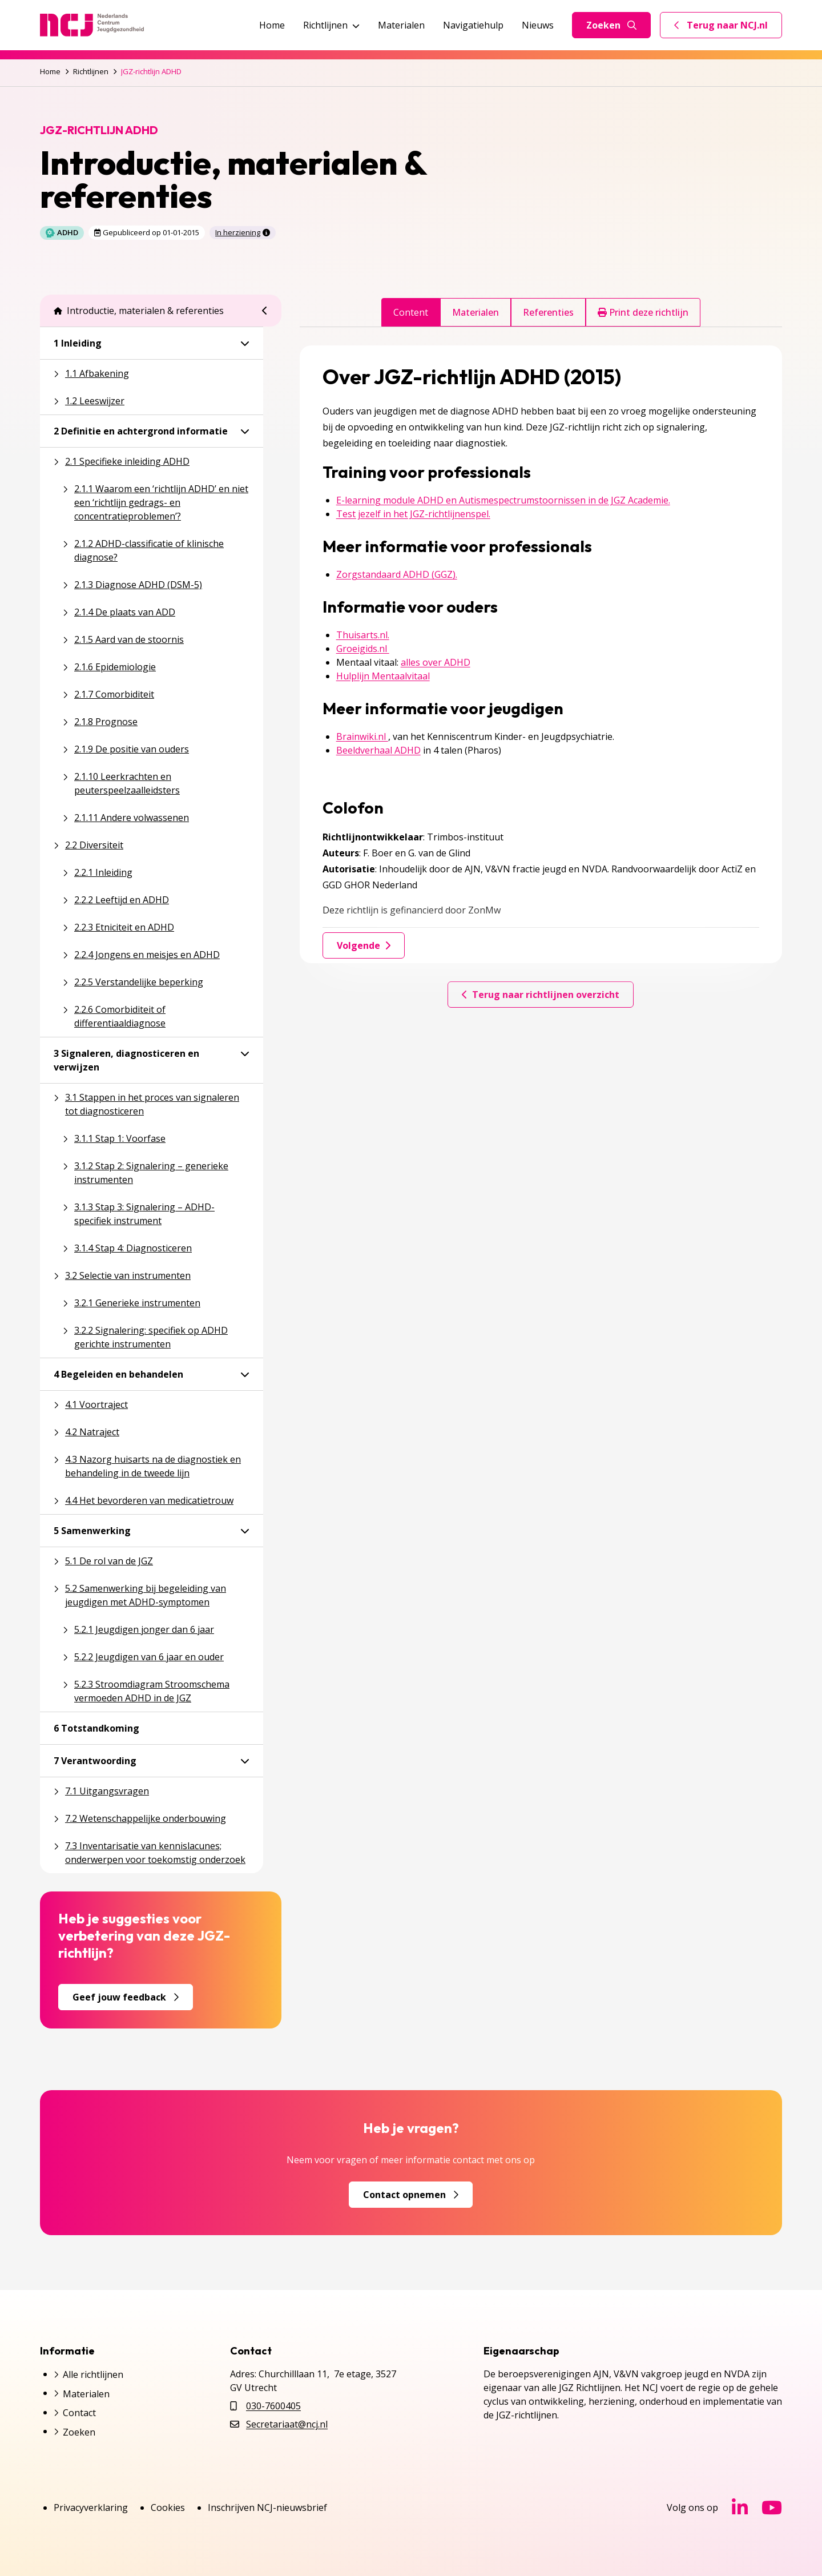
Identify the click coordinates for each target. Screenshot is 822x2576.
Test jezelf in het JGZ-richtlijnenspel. (413, 514)
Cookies (168, 2507)
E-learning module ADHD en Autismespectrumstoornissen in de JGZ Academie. (503, 500)
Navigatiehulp (473, 25)
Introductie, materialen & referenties (139, 310)
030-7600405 (273, 2406)
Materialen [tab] (475, 312)
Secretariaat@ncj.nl (287, 2424)
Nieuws (538, 25)
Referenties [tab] (548, 312)
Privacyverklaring (91, 2507)
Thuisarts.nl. (362, 635)
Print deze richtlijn (643, 312)
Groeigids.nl (362, 648)
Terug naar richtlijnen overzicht (540, 994)
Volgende (363, 945)
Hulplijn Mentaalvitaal (383, 676)
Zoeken (611, 25)
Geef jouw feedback (125, 1997)
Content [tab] (410, 312)
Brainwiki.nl (362, 736)
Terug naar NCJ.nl (728, 28)
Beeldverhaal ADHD (378, 750)
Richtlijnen (331, 25)
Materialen (401, 25)
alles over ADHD (435, 662)
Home (272, 25)
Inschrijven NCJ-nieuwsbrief (267, 2507)
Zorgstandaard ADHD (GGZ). (396, 574)
